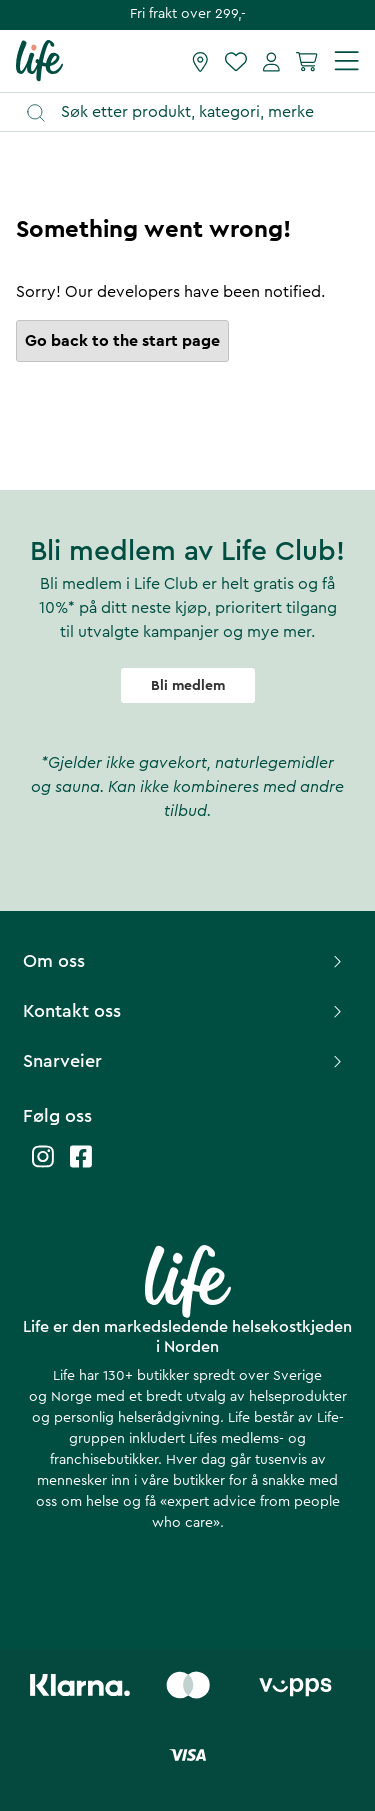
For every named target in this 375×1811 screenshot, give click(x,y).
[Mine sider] (271, 61)
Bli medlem (188, 686)
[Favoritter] (236, 61)
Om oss (185, 961)
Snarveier (185, 1061)
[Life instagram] (43, 1166)
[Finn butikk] (200, 61)
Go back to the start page (122, 341)
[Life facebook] (81, 1166)
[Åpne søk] (197, 112)
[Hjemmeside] (39, 60)
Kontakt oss (185, 1011)
